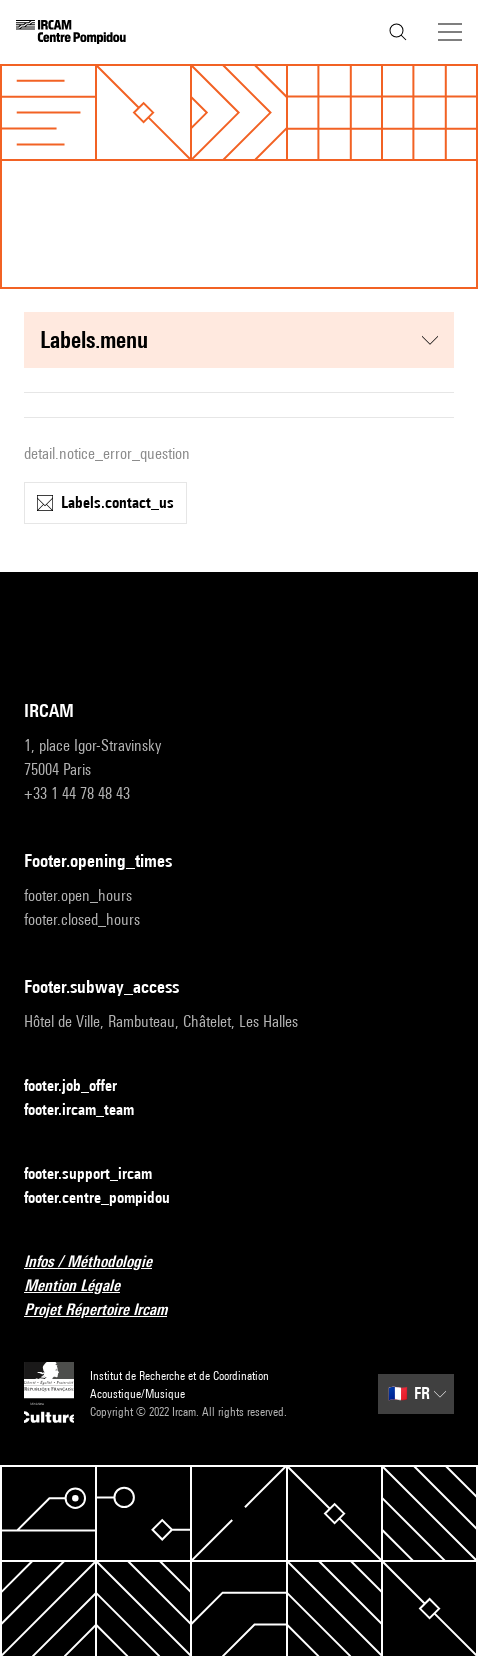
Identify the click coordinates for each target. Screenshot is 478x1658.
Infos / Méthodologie (100, 1262)
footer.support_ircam (100, 1174)
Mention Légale (84, 1286)
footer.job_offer (82, 1086)
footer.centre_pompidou (109, 1198)
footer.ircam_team (91, 1110)
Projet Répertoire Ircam (107, 1310)
